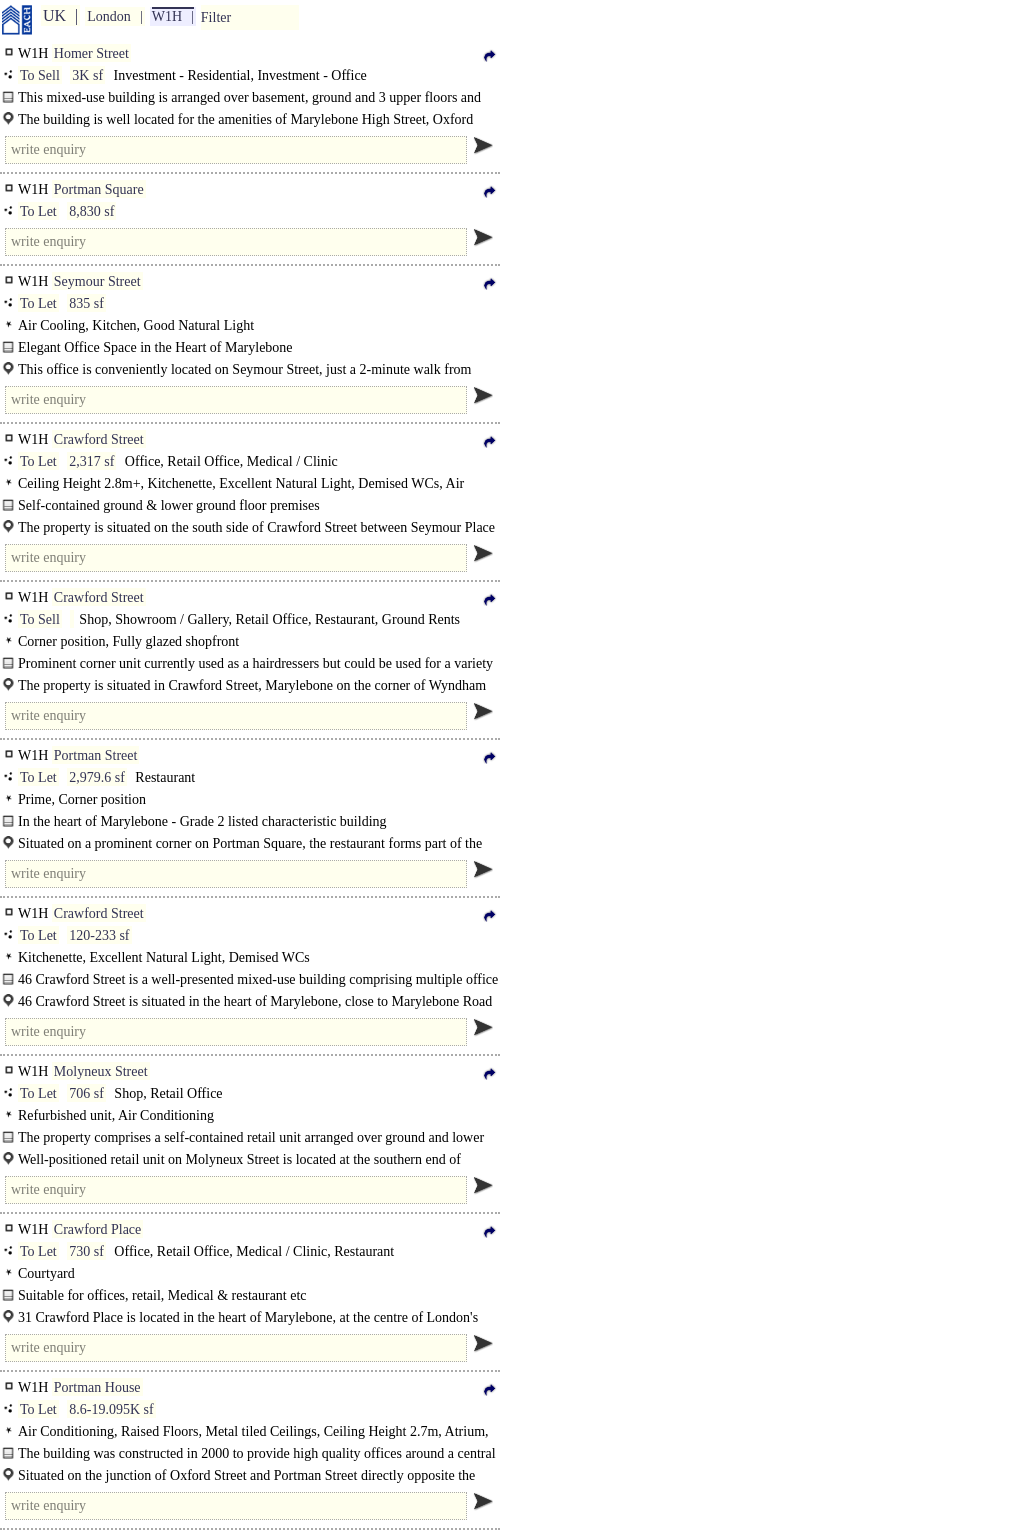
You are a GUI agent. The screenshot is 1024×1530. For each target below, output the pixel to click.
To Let (38, 211)
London (109, 16)
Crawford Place (97, 1229)
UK (54, 15)
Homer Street (91, 53)
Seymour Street (97, 281)
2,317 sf (91, 461)
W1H (167, 16)
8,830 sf (91, 211)
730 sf (86, 1251)
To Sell (40, 75)
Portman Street (96, 755)
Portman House (97, 1387)
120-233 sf (99, 935)
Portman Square (99, 189)
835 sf (86, 303)
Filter (216, 17)
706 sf (86, 1093)
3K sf (87, 75)
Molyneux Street (101, 1071)
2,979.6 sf (97, 777)
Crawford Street (99, 439)
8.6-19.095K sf (111, 1409)
